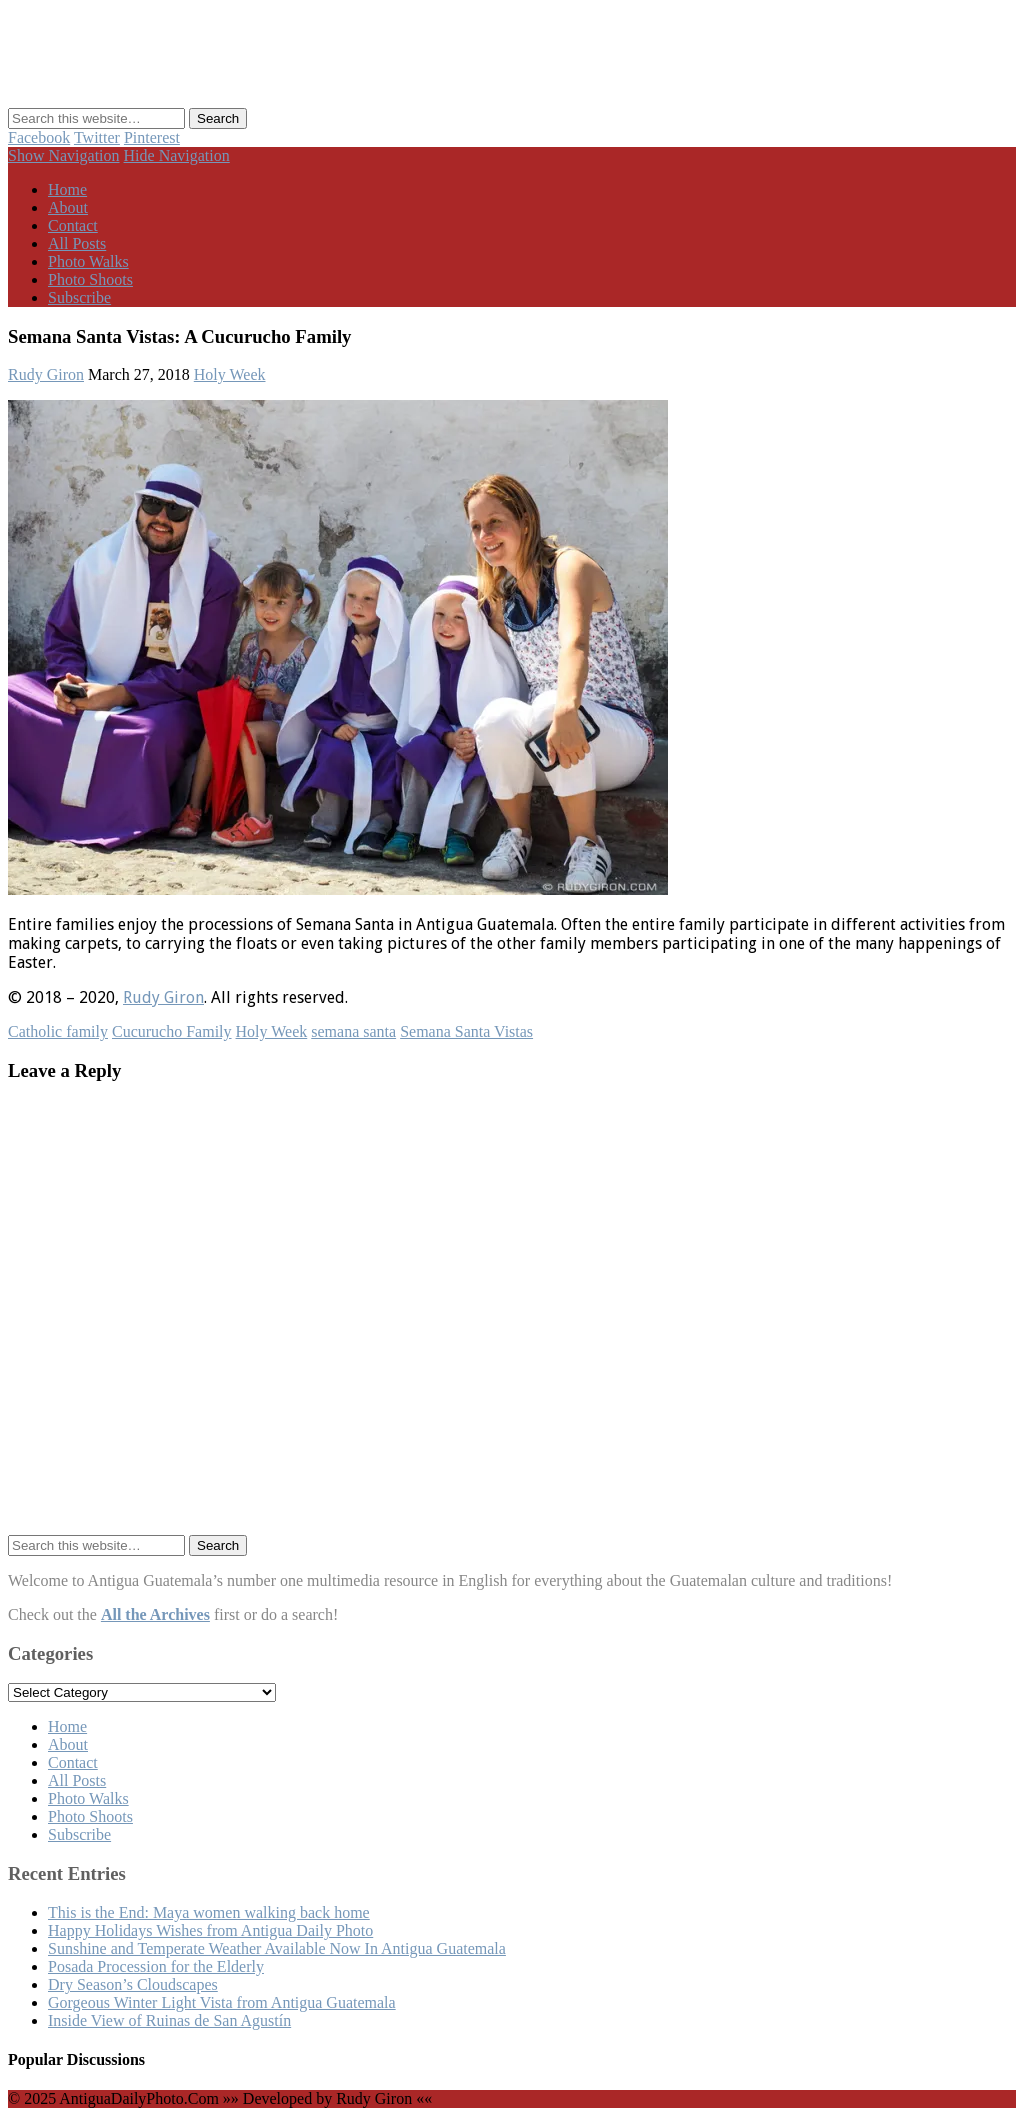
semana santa (353, 1031)
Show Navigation (64, 155)
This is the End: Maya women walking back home (209, 1912)
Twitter (97, 137)
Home (67, 189)
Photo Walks (88, 261)
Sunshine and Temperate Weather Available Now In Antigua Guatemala (277, 1948)
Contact (73, 225)
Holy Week (230, 374)
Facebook (39, 137)
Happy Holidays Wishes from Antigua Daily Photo (210, 1930)
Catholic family (58, 1031)
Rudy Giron (46, 374)
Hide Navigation (177, 155)
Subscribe (79, 297)
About (68, 207)
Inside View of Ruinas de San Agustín (169, 2020)
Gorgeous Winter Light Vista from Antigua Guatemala (222, 2002)
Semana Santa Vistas (466, 1031)
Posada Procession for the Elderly (156, 1966)
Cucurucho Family (172, 1031)
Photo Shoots (90, 279)
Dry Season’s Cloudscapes (133, 1984)
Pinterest (152, 137)
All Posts (77, 243)
